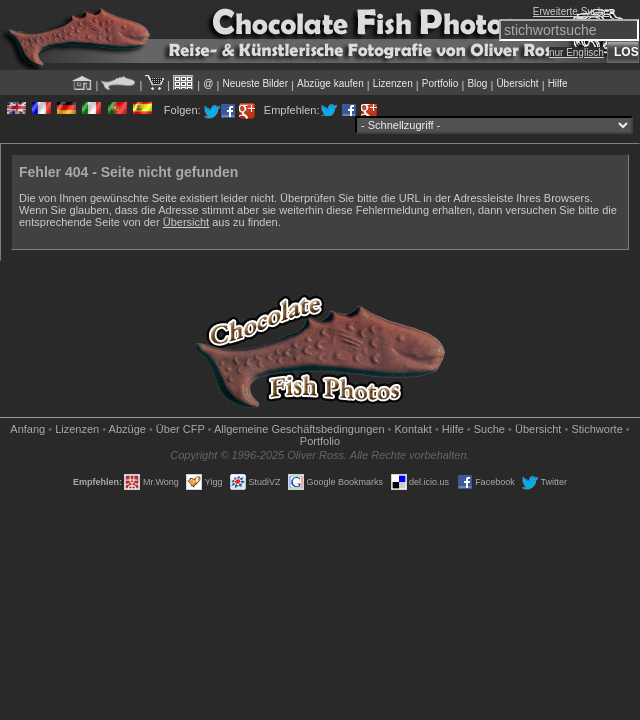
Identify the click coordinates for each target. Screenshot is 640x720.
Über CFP (180, 429)
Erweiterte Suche (571, 11)
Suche (489, 429)
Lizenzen (393, 83)
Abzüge (127, 429)
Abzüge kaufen (330, 83)
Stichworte (596, 429)
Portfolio (440, 83)
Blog (477, 83)
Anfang (27, 429)
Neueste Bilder (255, 83)
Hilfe (558, 83)
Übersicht (517, 83)
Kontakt (413, 429)
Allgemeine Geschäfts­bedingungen (299, 429)
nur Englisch (576, 52)
